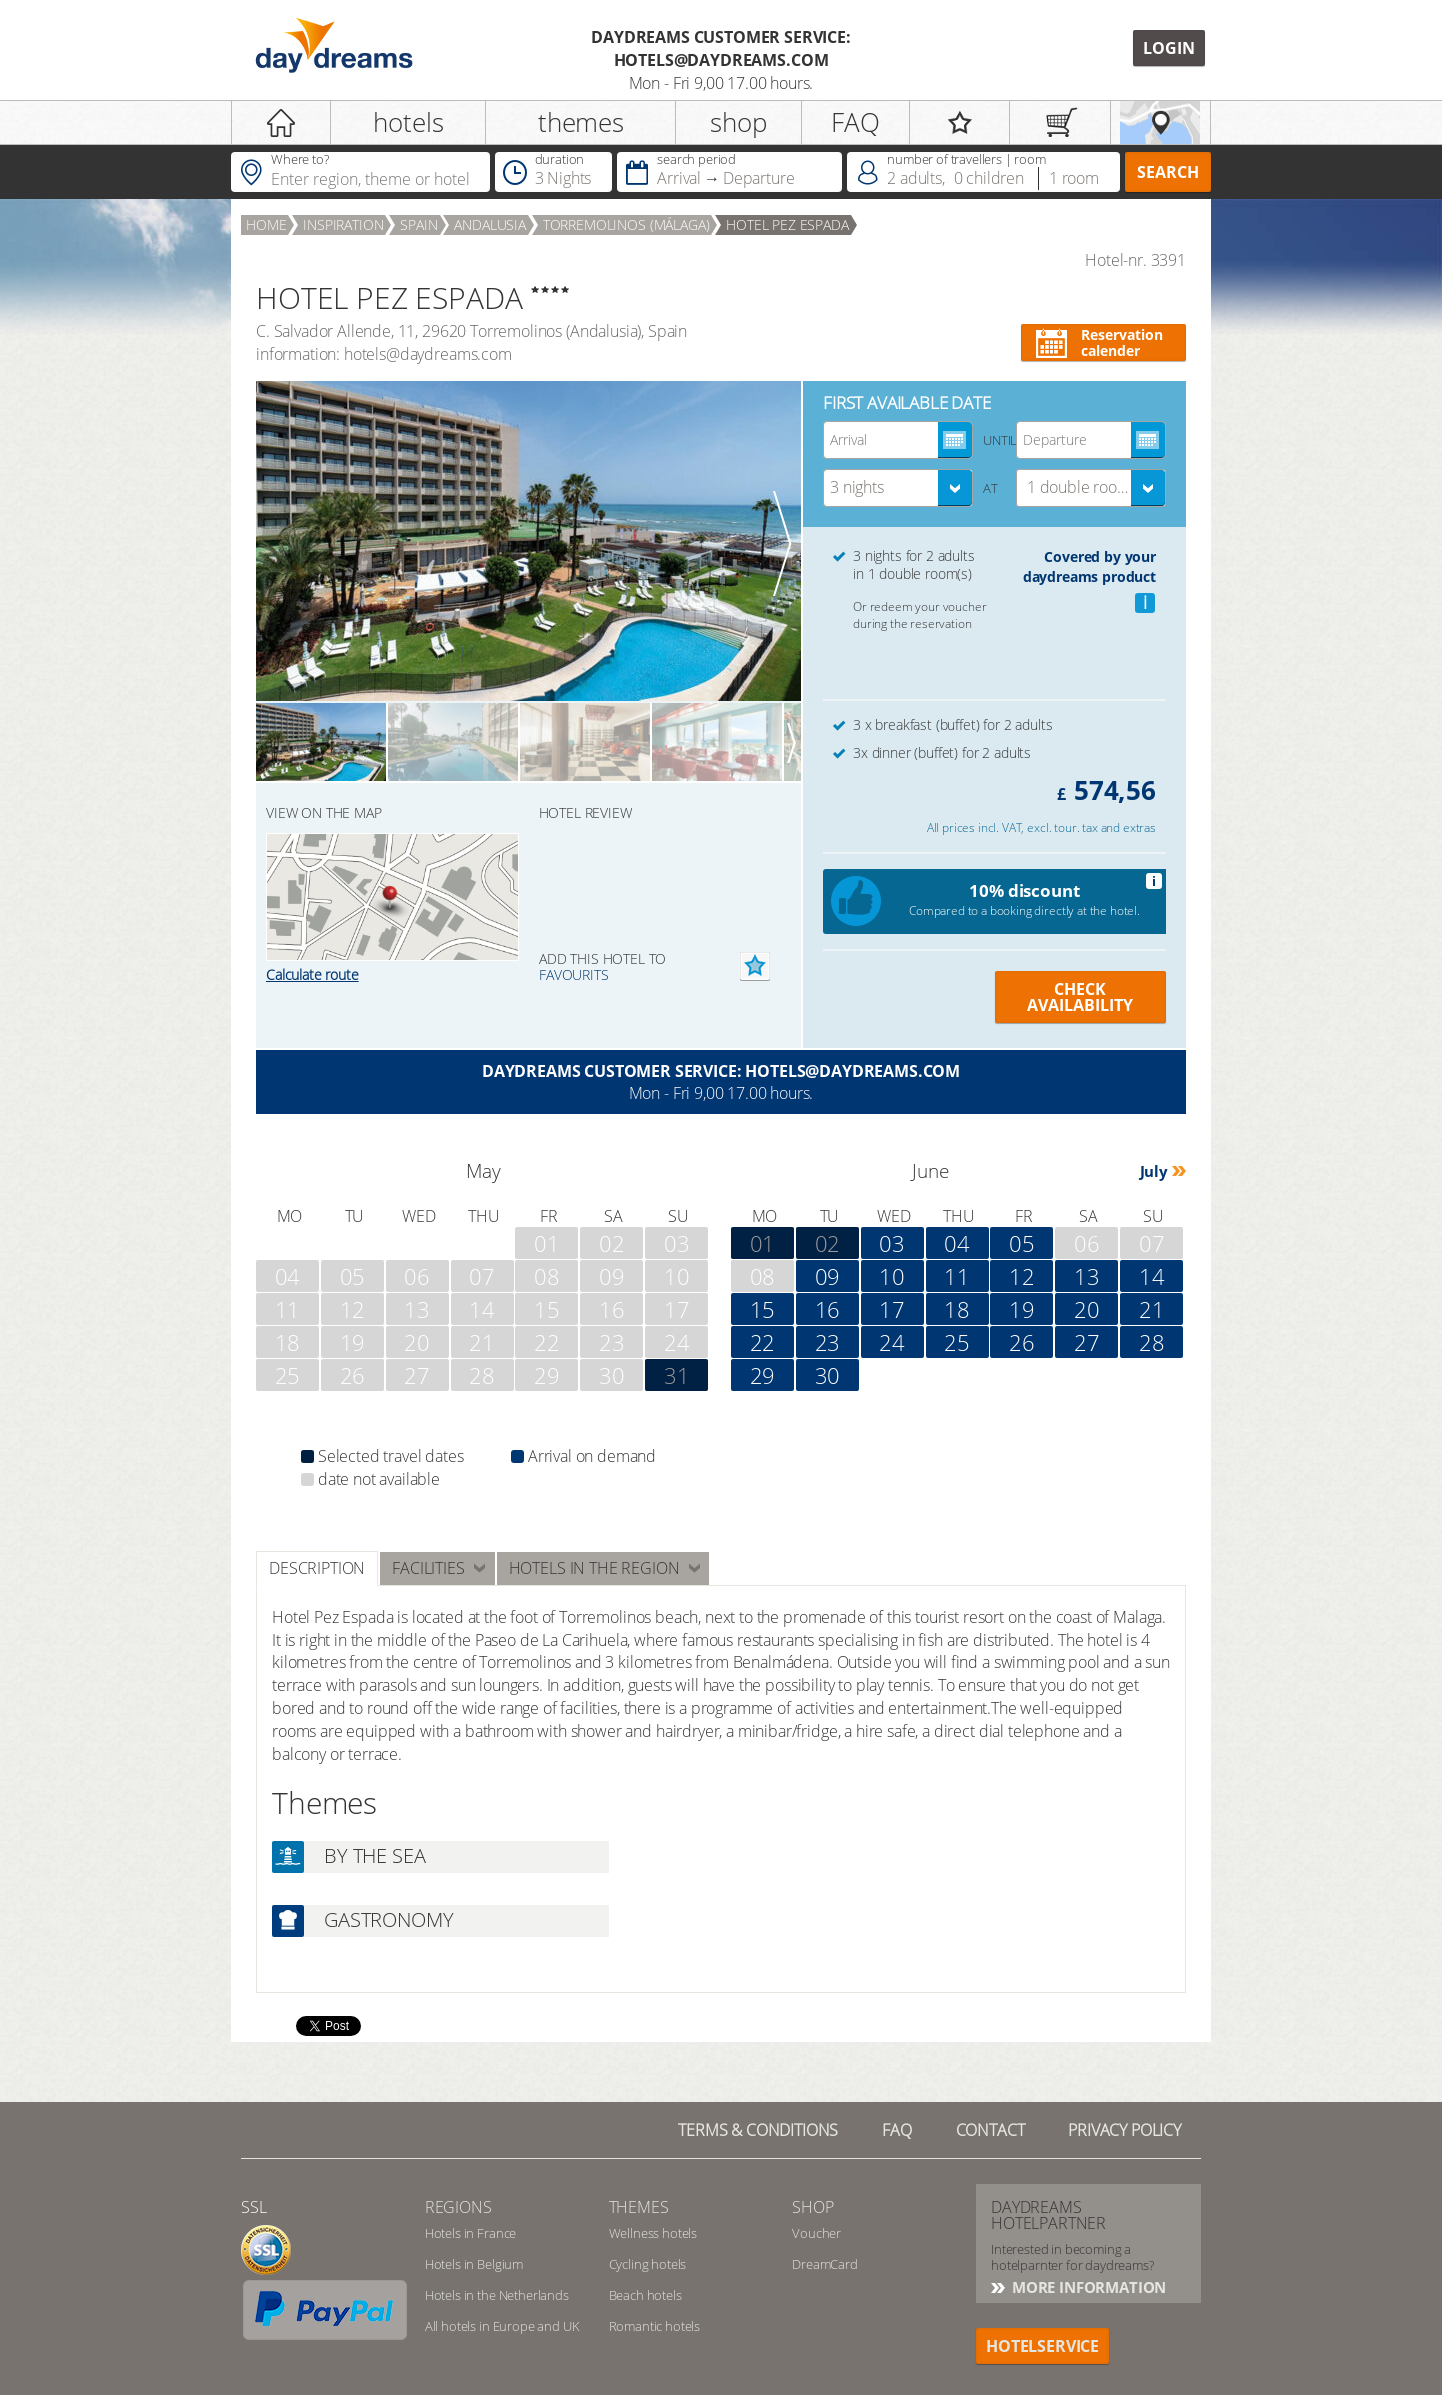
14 (1152, 1276)
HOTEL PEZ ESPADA (787, 224)
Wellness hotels (653, 2233)
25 (957, 1342)
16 (828, 1309)
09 (828, 1276)
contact (990, 2130)
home (266, 224)
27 (1087, 1342)
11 (957, 1276)
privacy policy (1124, 2130)
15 (763, 1309)
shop (738, 122)
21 (1152, 1309)
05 (1022, 1243)
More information (1087, 2287)
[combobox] (898, 488)
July (1154, 1171)
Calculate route (312, 974)
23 (828, 1342)
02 (828, 1243)
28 (1152, 1342)
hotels (408, 122)
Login (1169, 48)
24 (892, 1342)
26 (1022, 1342)
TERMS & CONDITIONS (758, 2130)
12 (1022, 1276)
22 (763, 1342)
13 (1087, 1276)
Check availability (1080, 997)
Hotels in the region (594, 1568)
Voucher (816, 2233)
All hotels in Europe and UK (502, 2326)
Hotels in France (470, 2233)
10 (892, 1276)
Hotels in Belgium (474, 2264)
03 (892, 1243)
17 (892, 1309)
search (1168, 172)
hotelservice (1042, 2346)
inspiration (343, 224)
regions (458, 2207)
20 (1087, 1309)
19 (1022, 1309)
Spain (418, 224)
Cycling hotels (648, 2264)
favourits (574, 974)
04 (957, 1243)
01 (763, 1243)
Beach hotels (645, 2295)
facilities (428, 1568)
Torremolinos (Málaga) (626, 224)
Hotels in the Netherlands (497, 2295)
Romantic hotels (655, 2326)
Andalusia (490, 224)
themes (581, 122)
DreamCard (825, 2264)
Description (317, 1568)
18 (957, 1309)
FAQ (855, 122)
